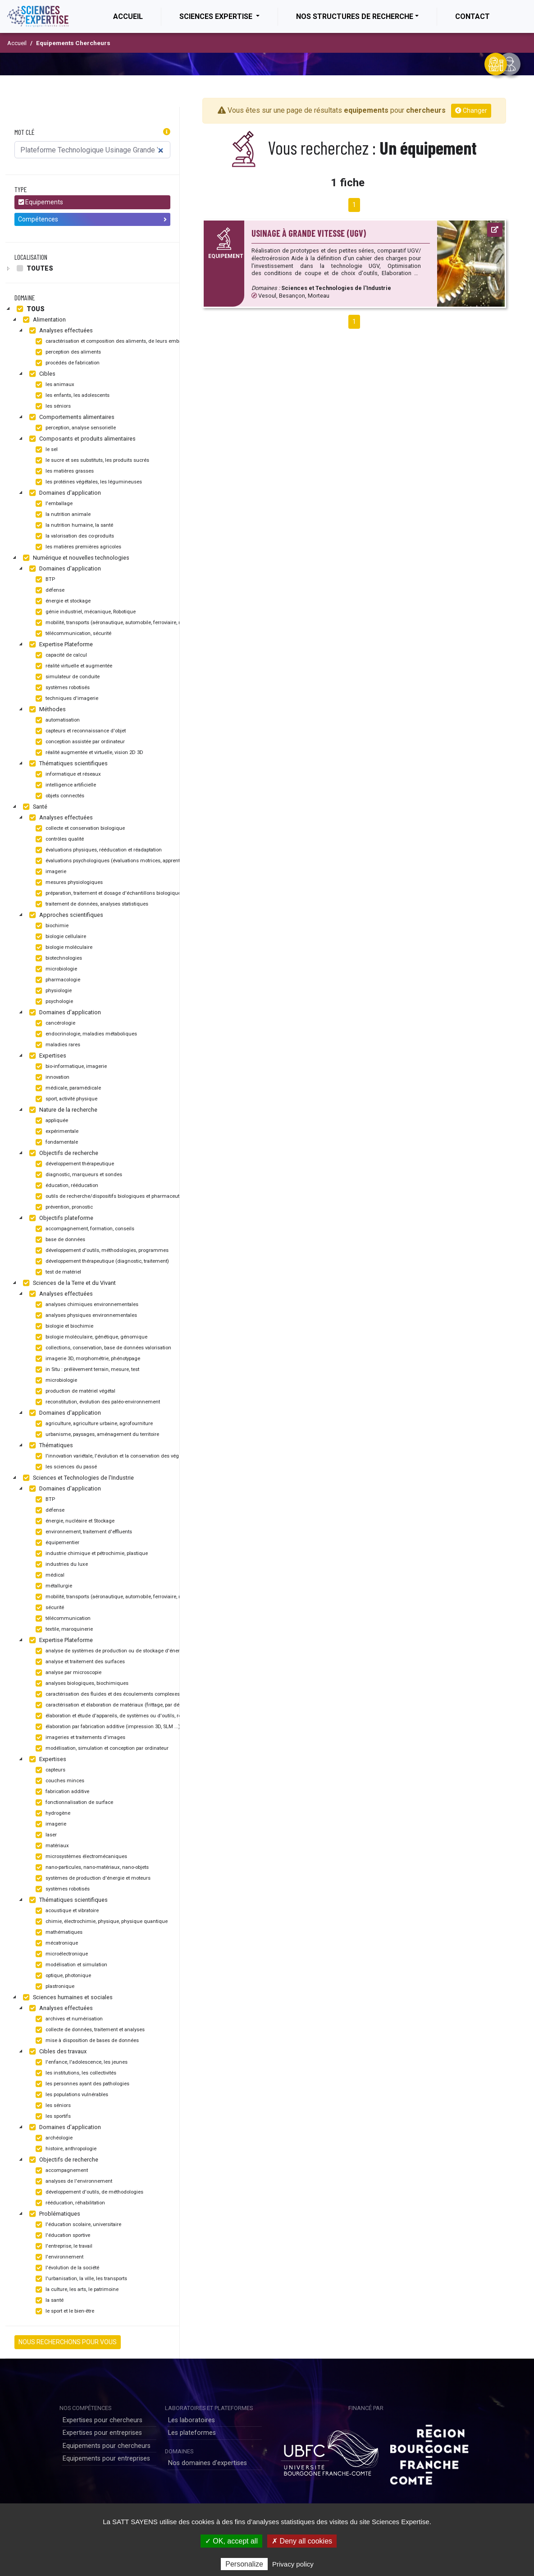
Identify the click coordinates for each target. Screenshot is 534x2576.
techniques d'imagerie (65, 698)
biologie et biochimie (63, 1326)
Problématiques (53, 2213)
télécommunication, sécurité (72, 633)
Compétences (92, 219)
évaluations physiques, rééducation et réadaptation (97, 850)
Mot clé (24, 132)
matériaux (51, 1845)
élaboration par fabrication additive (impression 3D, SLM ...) (106, 1726)
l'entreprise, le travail (62, 2246)
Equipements (40, 202)
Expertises (46, 1055)
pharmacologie (56, 980)
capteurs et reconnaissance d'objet (79, 731)
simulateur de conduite (66, 677)
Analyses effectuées (60, 330)
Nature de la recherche (62, 1109)
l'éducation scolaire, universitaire (77, 2224)
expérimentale (55, 1131)
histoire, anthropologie (64, 2149)
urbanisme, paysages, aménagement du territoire (96, 1434)
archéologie (53, 2138)
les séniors (52, 406)
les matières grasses (63, 471)
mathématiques (57, 1932)
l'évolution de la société (66, 2268)
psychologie (53, 1001)
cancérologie (54, 1023)
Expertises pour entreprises (102, 2433)
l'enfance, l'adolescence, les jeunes (80, 2062)
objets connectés (58, 796)
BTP (44, 579)
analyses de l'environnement (72, 2181)
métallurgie (52, 1586)
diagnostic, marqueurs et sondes (77, 1174)
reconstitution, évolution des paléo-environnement (96, 1402)
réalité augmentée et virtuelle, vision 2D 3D (88, 752)
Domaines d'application (64, 493)
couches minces (58, 1781)
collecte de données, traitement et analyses (89, 2029)
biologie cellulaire (59, 936)
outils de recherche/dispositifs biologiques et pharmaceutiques (112, 1196)
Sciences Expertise (216, 16)
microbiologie (55, 969)
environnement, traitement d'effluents (82, 1532)
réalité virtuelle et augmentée (72, 666)
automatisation (56, 720)
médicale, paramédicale (67, 1088)
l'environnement (58, 2257)
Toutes (33, 268)
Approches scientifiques (65, 915)
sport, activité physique (65, 1099)
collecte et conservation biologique (79, 828)
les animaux (53, 384)
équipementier (56, 1542)
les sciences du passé (65, 1467)
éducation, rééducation (65, 1185)
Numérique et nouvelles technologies (75, 557)
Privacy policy (293, 2564)
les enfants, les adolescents (71, 395)
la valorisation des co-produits (73, 536)
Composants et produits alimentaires (81, 438)
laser (45, 1835)
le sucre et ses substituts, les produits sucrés (91, 460)
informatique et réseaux (67, 774)
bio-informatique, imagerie (70, 1066)
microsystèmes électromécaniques (80, 1856)
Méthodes (46, 709)
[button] (166, 132)
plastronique (53, 1986)
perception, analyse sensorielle (74, 428)
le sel (45, 449)
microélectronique (60, 1954)
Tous (29, 309)
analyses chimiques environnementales (85, 1304)
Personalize (244, 2564)
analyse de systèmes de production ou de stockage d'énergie (110, 1651)
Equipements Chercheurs (73, 42)
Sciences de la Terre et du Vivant (68, 1283)
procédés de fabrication (66, 363)
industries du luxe (60, 1564)
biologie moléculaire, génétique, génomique (90, 1337)
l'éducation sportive (61, 2235)
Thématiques (50, 1445)
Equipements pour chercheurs (107, 2446)
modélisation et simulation (70, 1965)
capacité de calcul (60, 655)
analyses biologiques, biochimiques (80, 1683)
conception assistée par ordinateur (79, 741)
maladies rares (56, 1045)
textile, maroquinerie (63, 1629)
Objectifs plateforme (60, 1218)
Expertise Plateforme (60, 644)
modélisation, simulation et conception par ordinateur (101, 1748)
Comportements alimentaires (70, 417)
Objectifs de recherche (62, 1153)
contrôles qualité (58, 839)
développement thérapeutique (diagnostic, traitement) (101, 1261)
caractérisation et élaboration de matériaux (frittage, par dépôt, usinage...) (123, 1705)
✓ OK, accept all (231, 2541)
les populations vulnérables (70, 2094)
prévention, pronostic (63, 1207)
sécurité (48, 1607)
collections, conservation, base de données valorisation (102, 1348)
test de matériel (57, 1272)
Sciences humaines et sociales (67, 1997)
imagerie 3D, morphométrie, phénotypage (86, 1358)
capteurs (49, 1770)
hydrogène (51, 1813)
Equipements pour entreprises (106, 2458)
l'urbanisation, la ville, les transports (80, 2278)
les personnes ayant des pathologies (81, 2084)
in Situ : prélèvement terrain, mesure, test (86, 1369)
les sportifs (52, 2116)
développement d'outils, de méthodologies (88, 2192)
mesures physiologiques (68, 882)
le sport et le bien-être (63, 2311)
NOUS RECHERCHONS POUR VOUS (67, 2342)
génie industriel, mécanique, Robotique (84, 612)
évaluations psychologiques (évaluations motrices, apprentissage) (115, 861)
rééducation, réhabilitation (69, 2203)
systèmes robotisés (61, 687)
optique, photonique (62, 1975)
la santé (48, 2300)
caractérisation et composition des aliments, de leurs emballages (114, 341)
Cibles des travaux (57, 2051)
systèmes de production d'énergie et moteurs (92, 1878)
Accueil (137, 16)
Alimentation (43, 319)
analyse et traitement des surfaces (79, 1661)
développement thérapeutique (73, 1164)
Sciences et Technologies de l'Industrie (77, 1477)
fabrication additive (61, 1791)
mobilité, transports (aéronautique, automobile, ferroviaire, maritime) (117, 622)
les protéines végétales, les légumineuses (87, 482)
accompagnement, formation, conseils (83, 1229)
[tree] (92, 268)
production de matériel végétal (74, 1391)
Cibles (41, 373)
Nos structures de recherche (354, 16)
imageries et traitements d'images (79, 1737)
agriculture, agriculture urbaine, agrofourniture (93, 1423)
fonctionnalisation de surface (73, 1802)
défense (48, 590)
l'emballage (53, 503)
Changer (471, 110)
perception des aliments (67, 352)
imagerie (49, 871)
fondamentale (55, 1142)
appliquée (50, 1120)
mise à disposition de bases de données (86, 2040)
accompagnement (60, 2170)
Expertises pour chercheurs (102, 2420)
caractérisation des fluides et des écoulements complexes (106, 1694)
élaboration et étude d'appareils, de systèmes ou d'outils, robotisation (118, 1716)
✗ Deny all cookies (302, 2541)
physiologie (52, 990)
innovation (51, 1077)
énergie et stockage (62, 601)
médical (48, 1575)
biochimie (50, 925)
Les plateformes (192, 2433)
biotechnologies (57, 958)
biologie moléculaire (62, 947)
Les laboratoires (191, 2420)
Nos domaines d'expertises (207, 2463)
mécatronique (55, 1943)
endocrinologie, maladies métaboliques (85, 1034)
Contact (472, 16)
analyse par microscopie (67, 1672)
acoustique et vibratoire (66, 1910)
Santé (34, 806)
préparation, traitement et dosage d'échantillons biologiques (108, 893)
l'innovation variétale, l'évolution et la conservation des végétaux (112, 1456)
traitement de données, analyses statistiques (90, 904)
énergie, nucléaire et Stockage (73, 1521)
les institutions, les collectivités (74, 2073)
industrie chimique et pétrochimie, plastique (90, 1553)
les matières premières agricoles (77, 547)
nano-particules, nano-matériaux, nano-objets (91, 1867)
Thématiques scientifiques (67, 763)
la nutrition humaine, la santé (73, 525)
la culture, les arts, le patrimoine (76, 2289)
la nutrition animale (62, 514)
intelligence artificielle (64, 785)
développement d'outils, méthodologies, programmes (101, 1250)
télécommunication (62, 1618)
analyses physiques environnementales (85, 1315)
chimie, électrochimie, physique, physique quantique (100, 1921)
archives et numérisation (68, 2019)
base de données (59, 1239)
